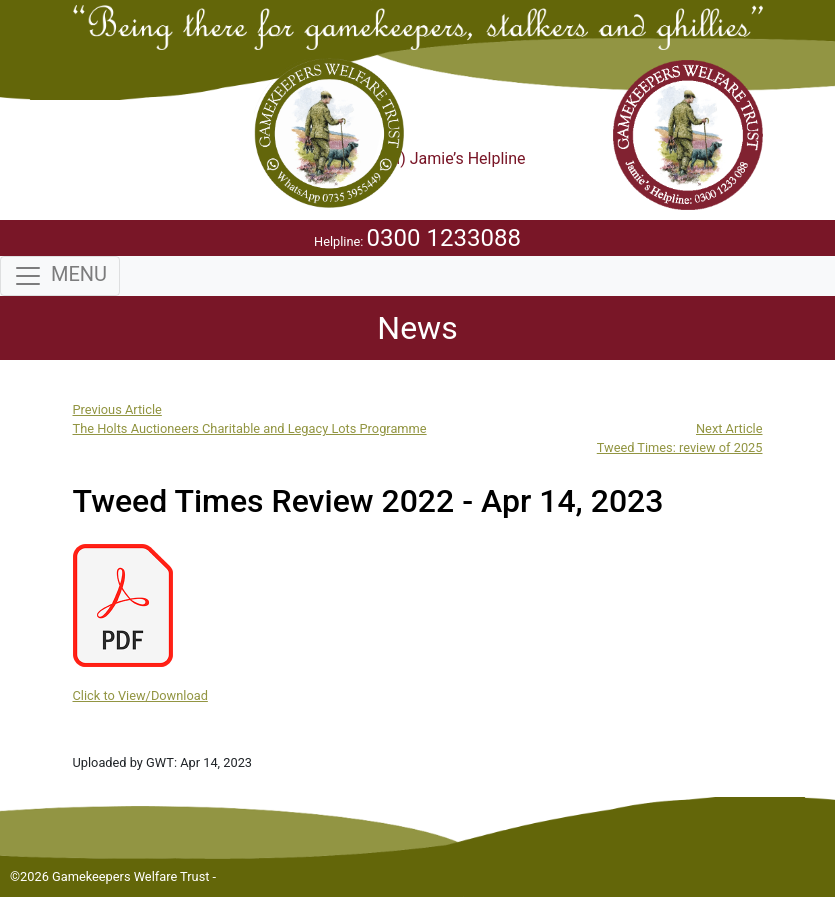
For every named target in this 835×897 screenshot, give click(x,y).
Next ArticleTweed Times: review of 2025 (680, 438)
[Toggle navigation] (60, 276)
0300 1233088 (444, 238)
